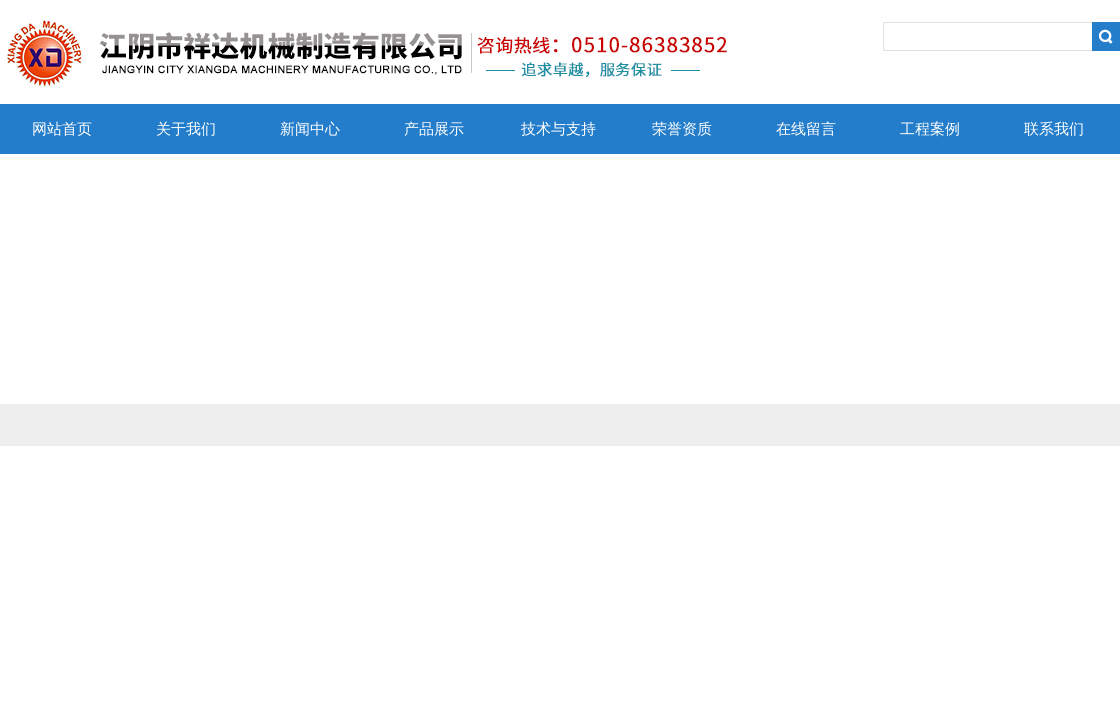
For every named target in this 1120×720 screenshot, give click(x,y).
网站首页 (62, 129)
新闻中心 (310, 129)
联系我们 (1054, 129)
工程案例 (930, 129)
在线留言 (806, 129)
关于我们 (186, 129)
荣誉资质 (682, 129)
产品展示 (434, 129)
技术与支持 (558, 129)
